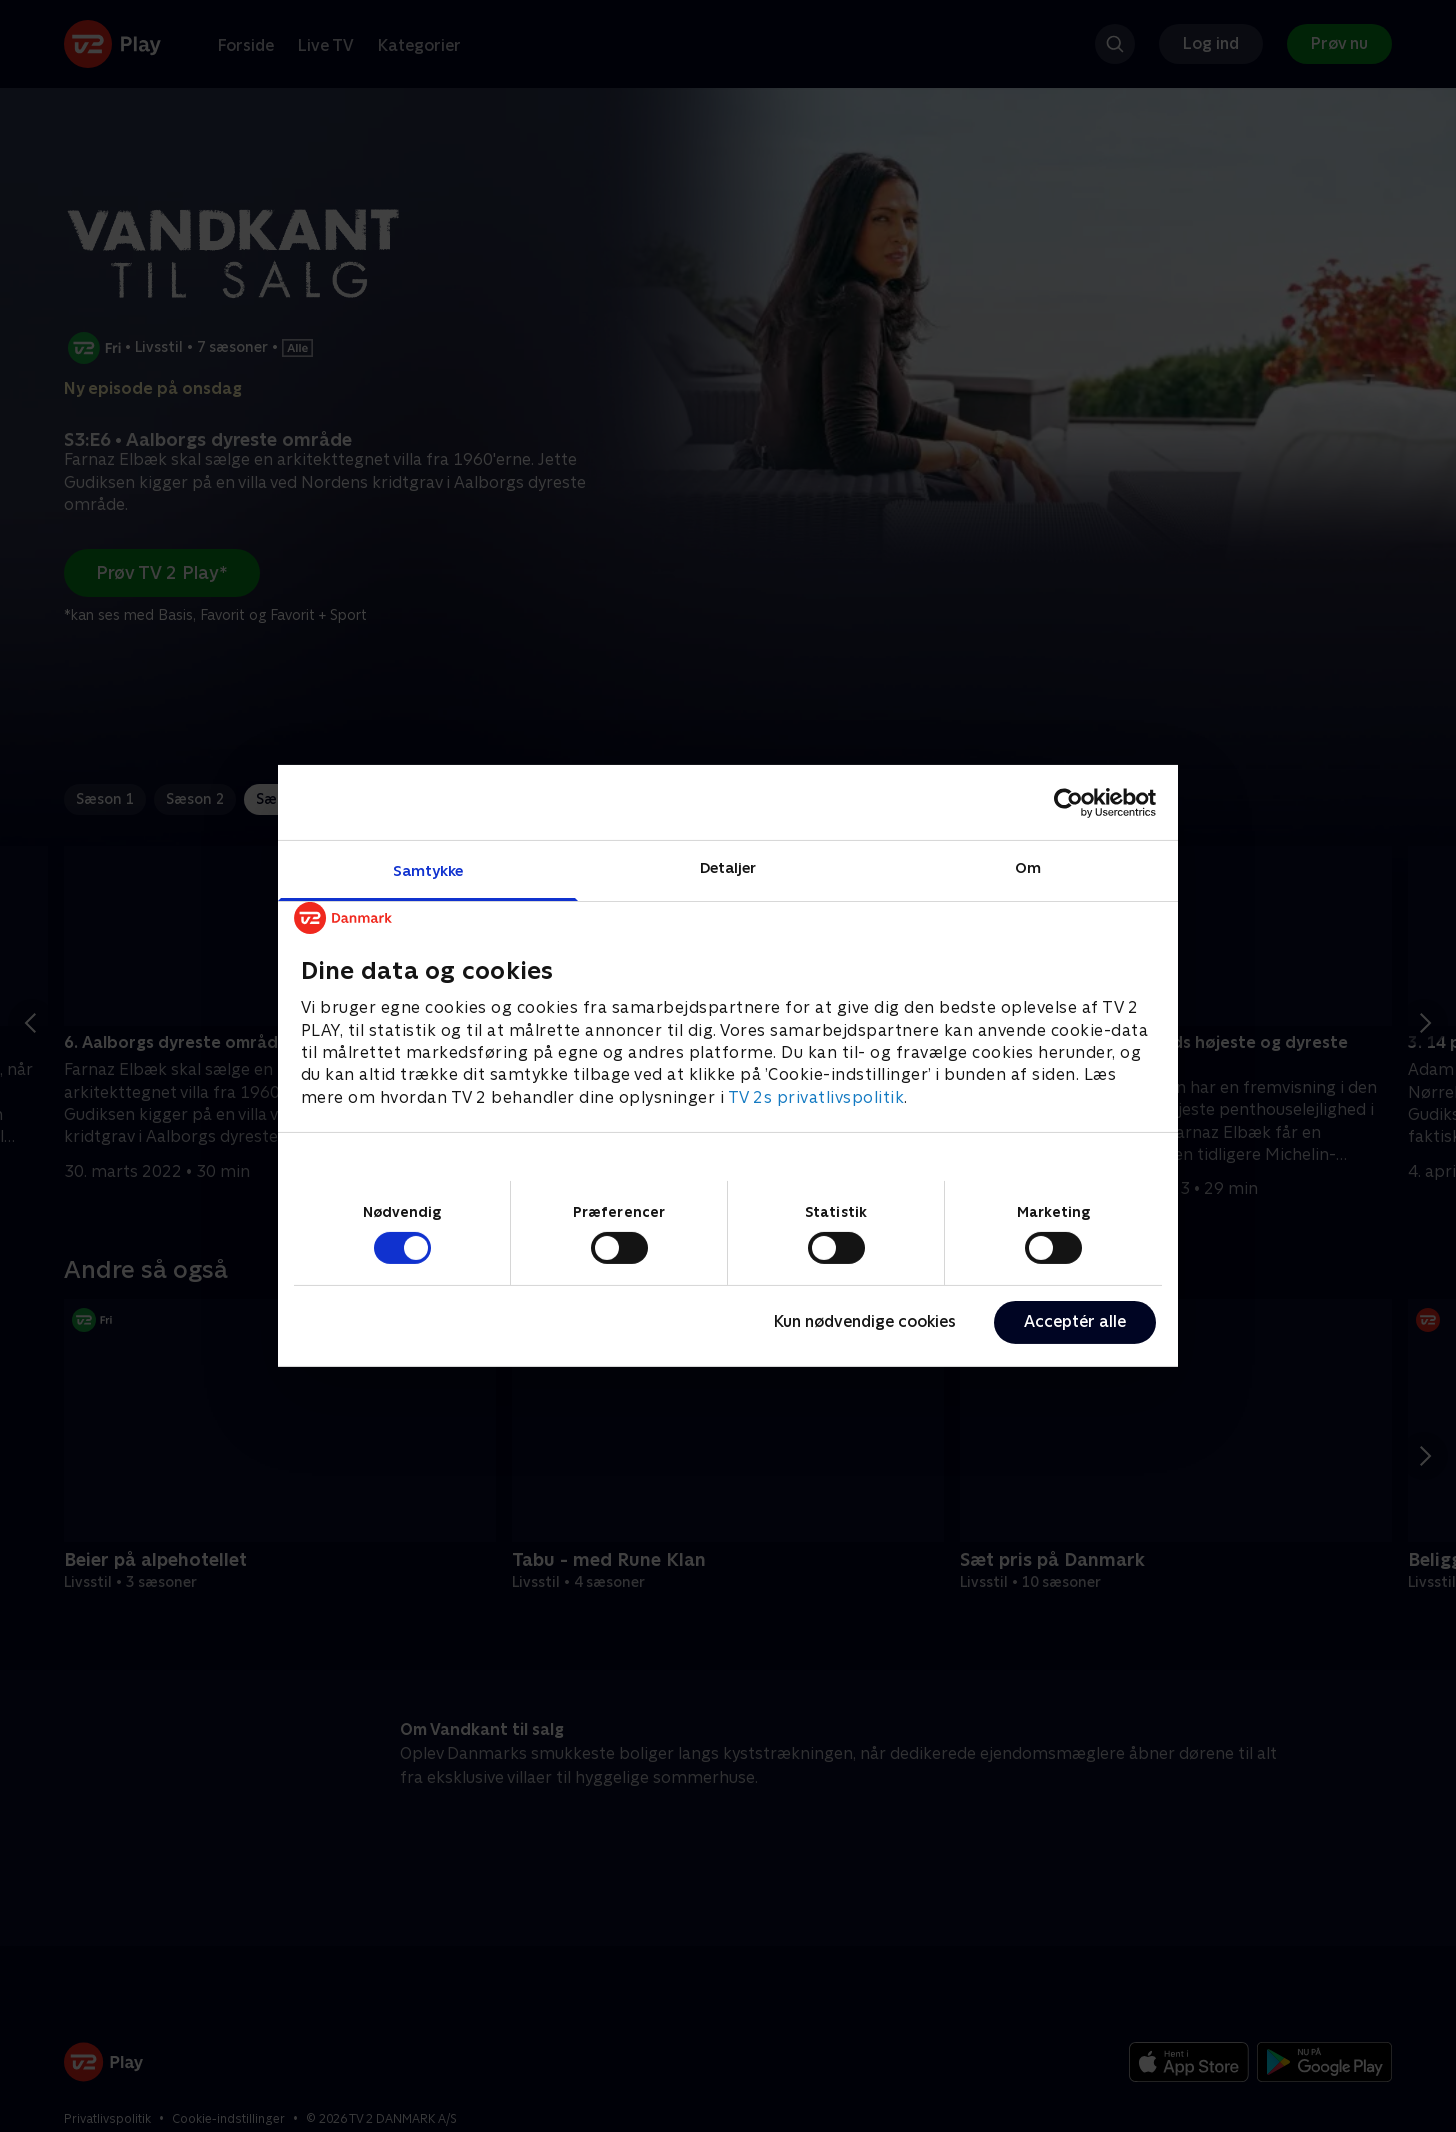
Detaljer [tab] (728, 867)
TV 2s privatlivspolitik (816, 1097)
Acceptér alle (1075, 1321)
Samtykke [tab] (428, 870)
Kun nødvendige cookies (865, 1321)
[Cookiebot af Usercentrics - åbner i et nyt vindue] (1068, 802)
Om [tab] (1028, 867)
